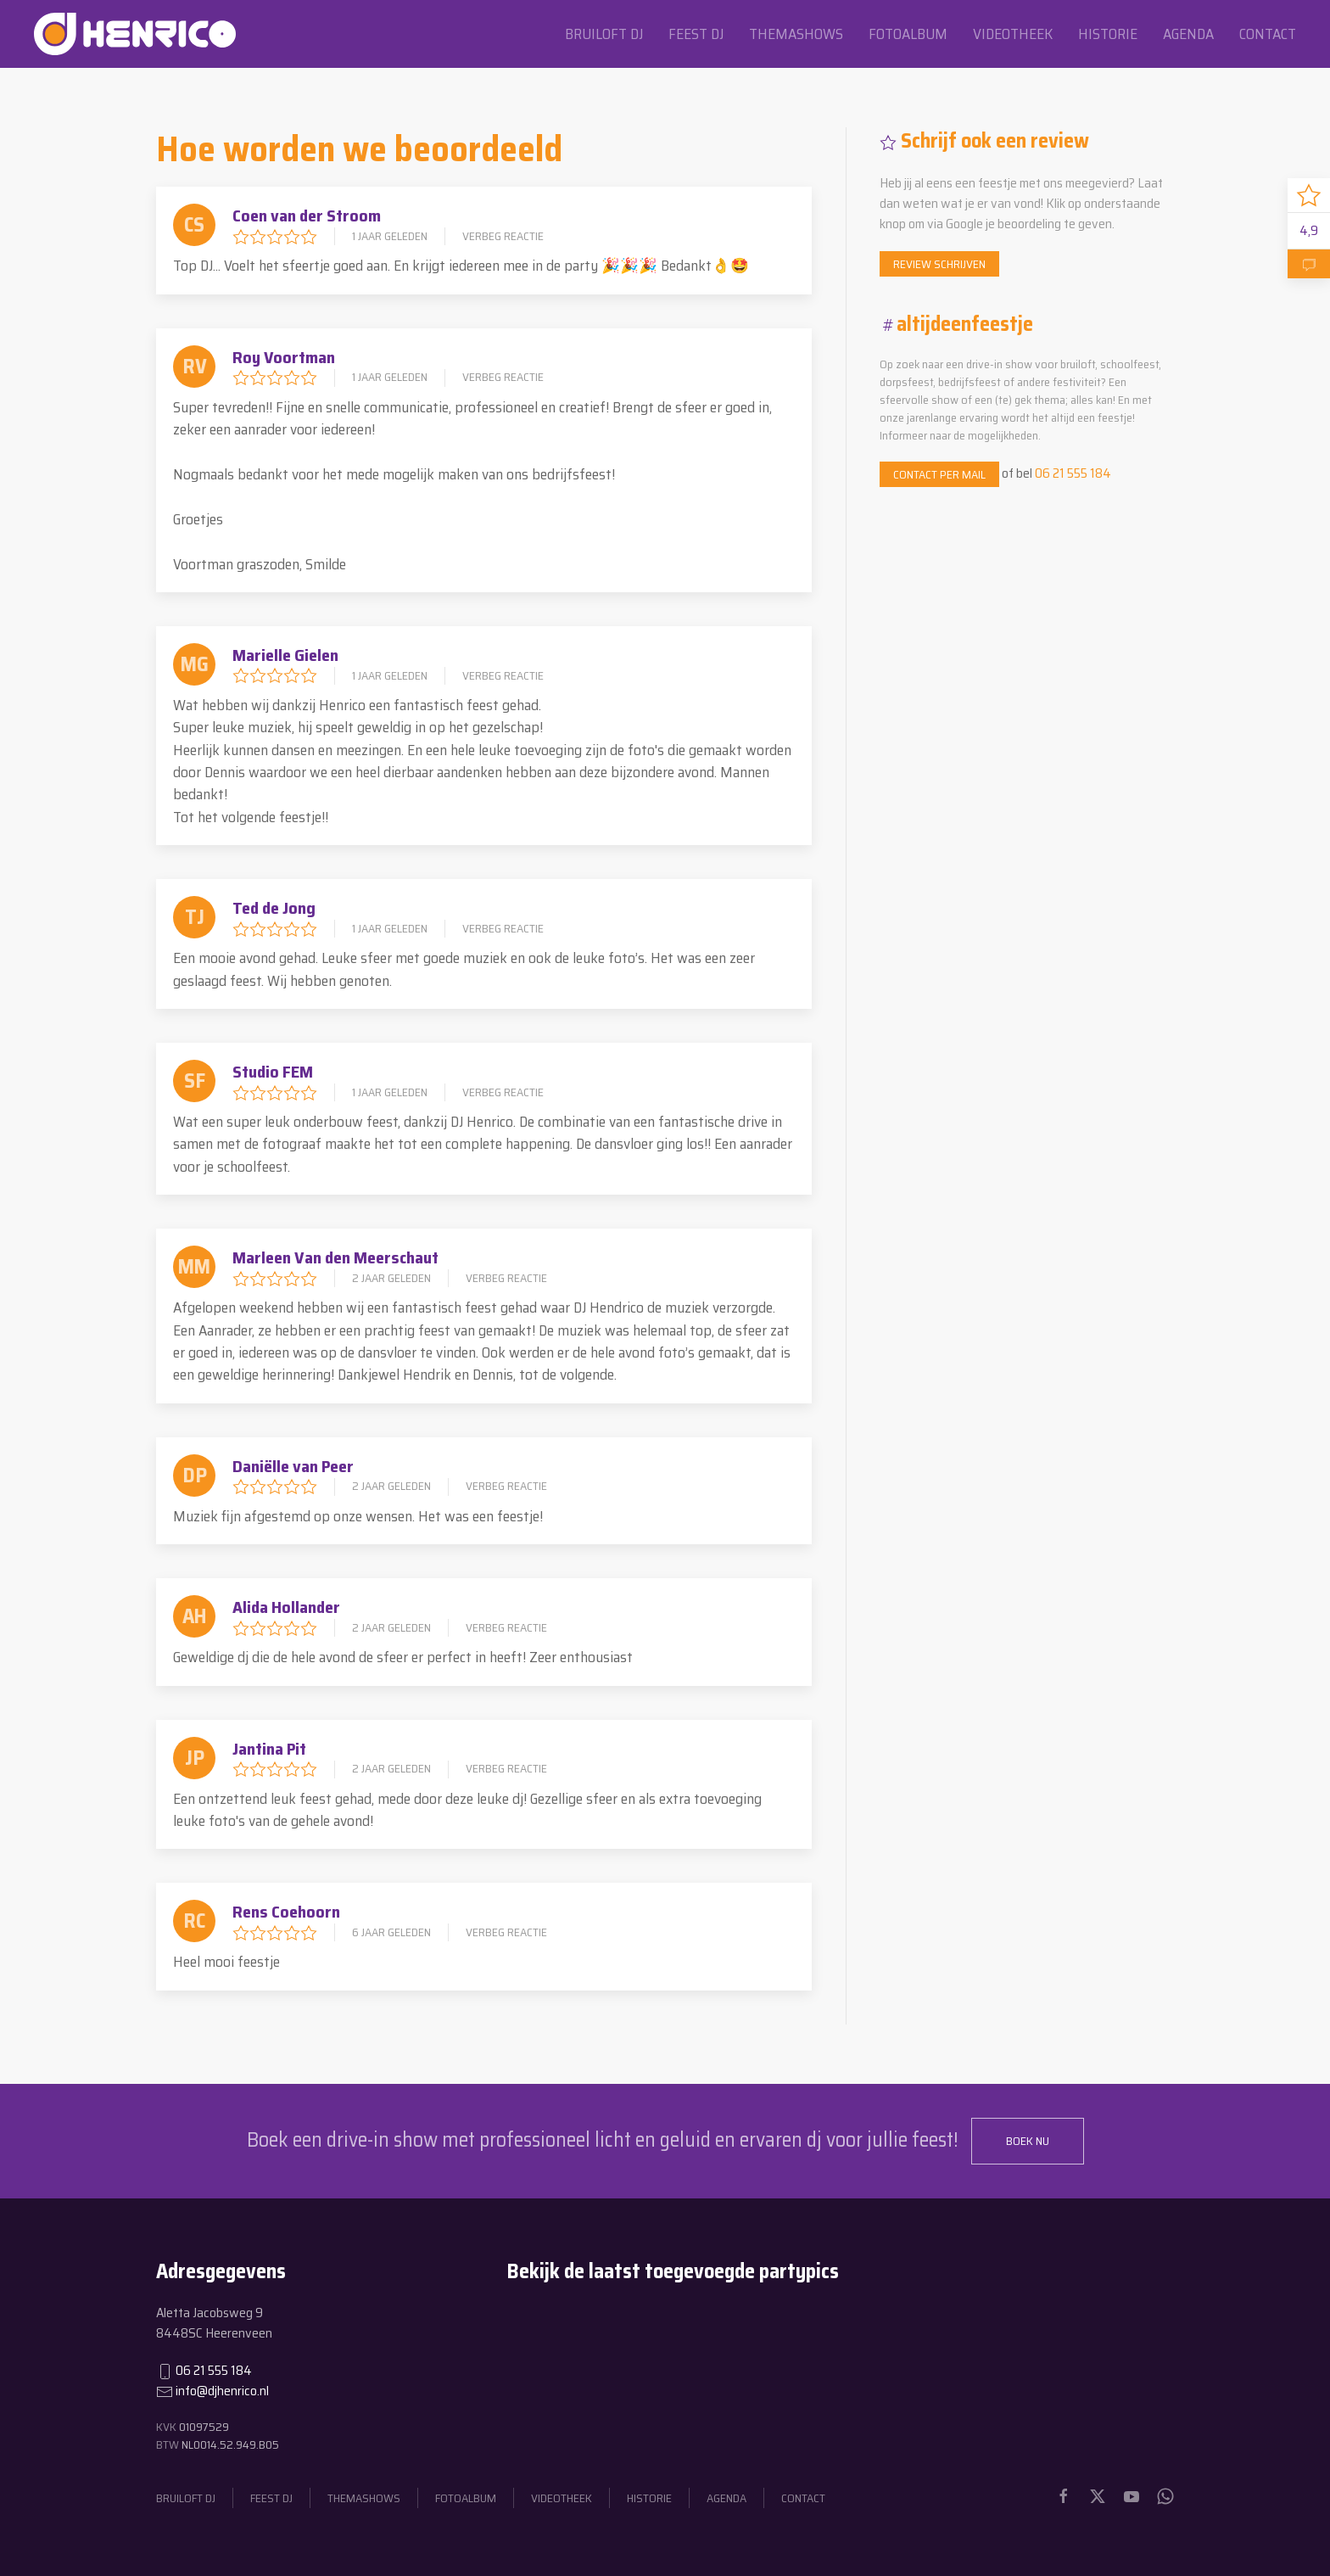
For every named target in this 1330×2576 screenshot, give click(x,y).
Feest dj (696, 34)
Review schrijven (939, 264)
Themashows (796, 34)
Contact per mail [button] (939, 474)
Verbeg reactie (503, 236)
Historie (1107, 34)
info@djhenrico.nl (222, 2390)
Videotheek (1013, 34)
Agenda (1188, 34)
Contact (1267, 34)
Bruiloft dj (604, 34)
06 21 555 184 (1073, 473)
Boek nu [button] (1027, 2140)
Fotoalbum (908, 34)
